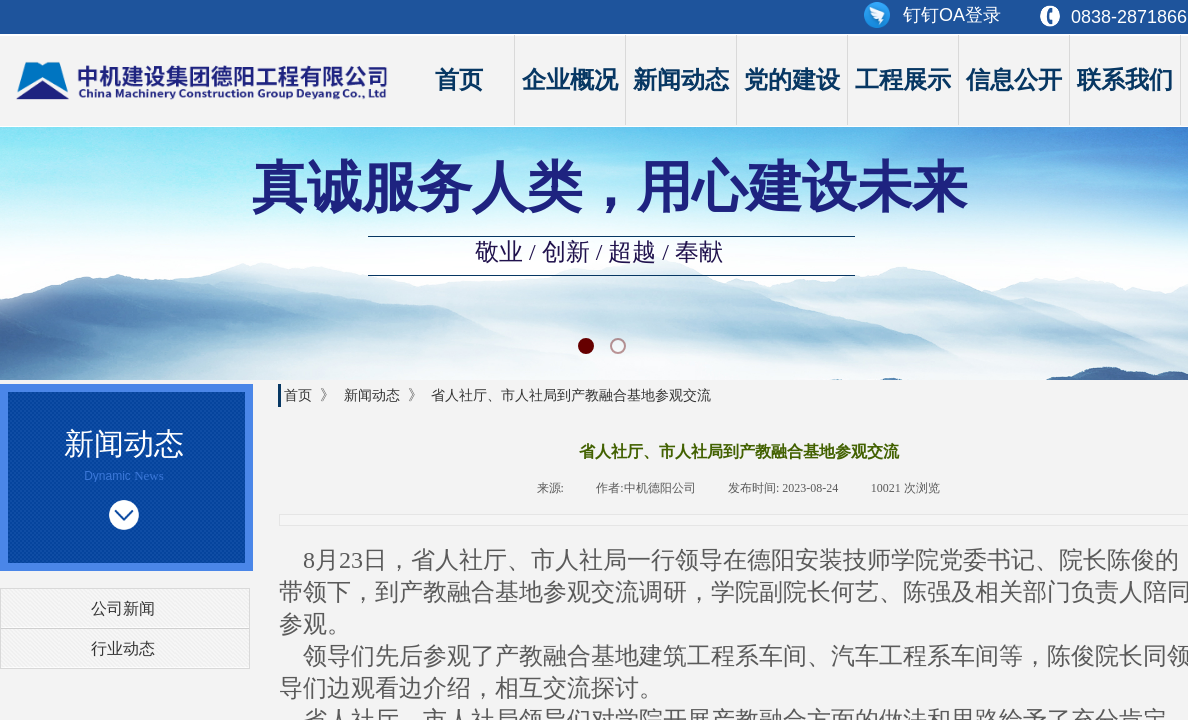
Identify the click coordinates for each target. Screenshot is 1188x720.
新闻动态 (681, 80)
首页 (459, 80)
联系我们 (1125, 80)
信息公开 (1014, 80)
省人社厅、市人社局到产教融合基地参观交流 (571, 395)
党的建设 (792, 80)
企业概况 (570, 80)
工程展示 (903, 80)
